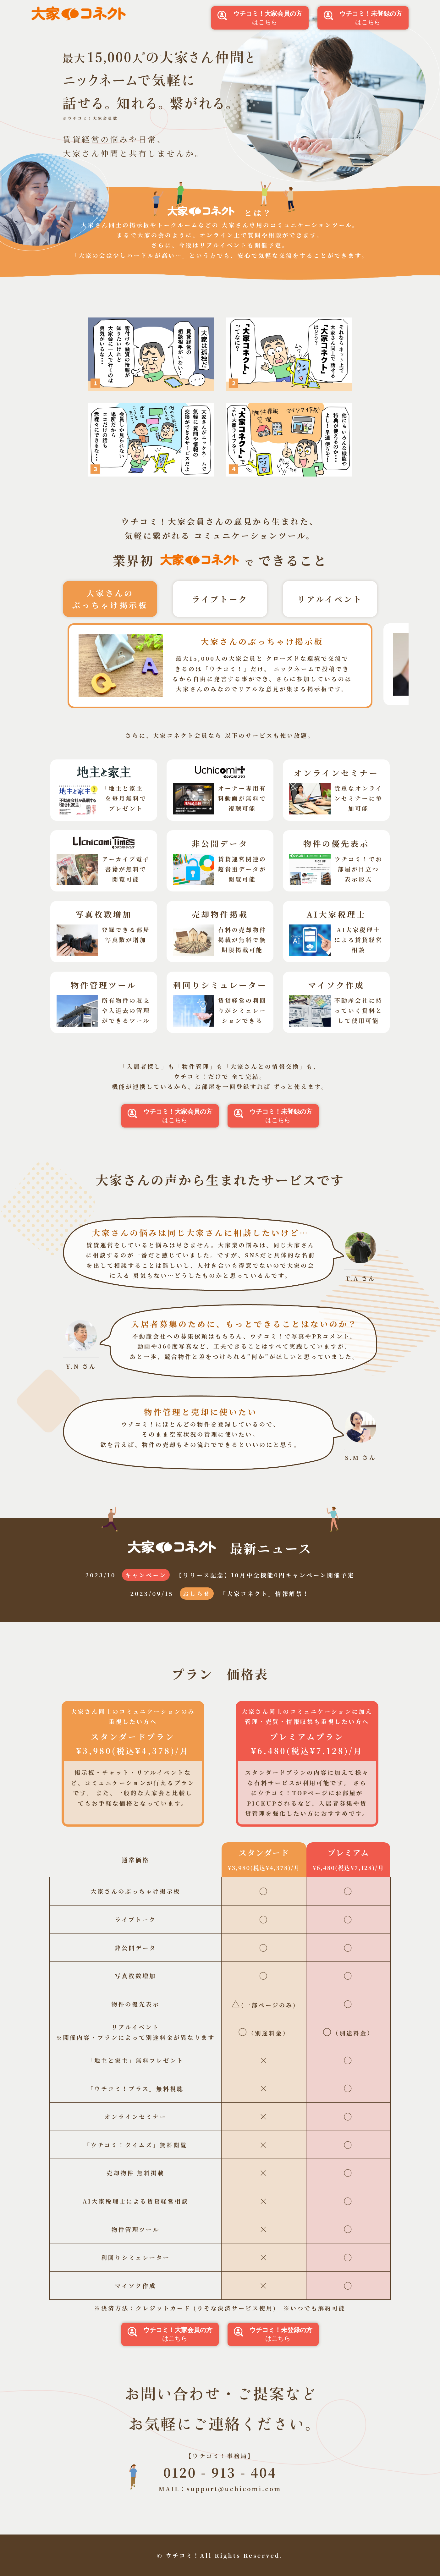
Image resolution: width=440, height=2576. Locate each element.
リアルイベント (330, 598)
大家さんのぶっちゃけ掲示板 (110, 598)
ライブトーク (220, 598)
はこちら (259, 17)
